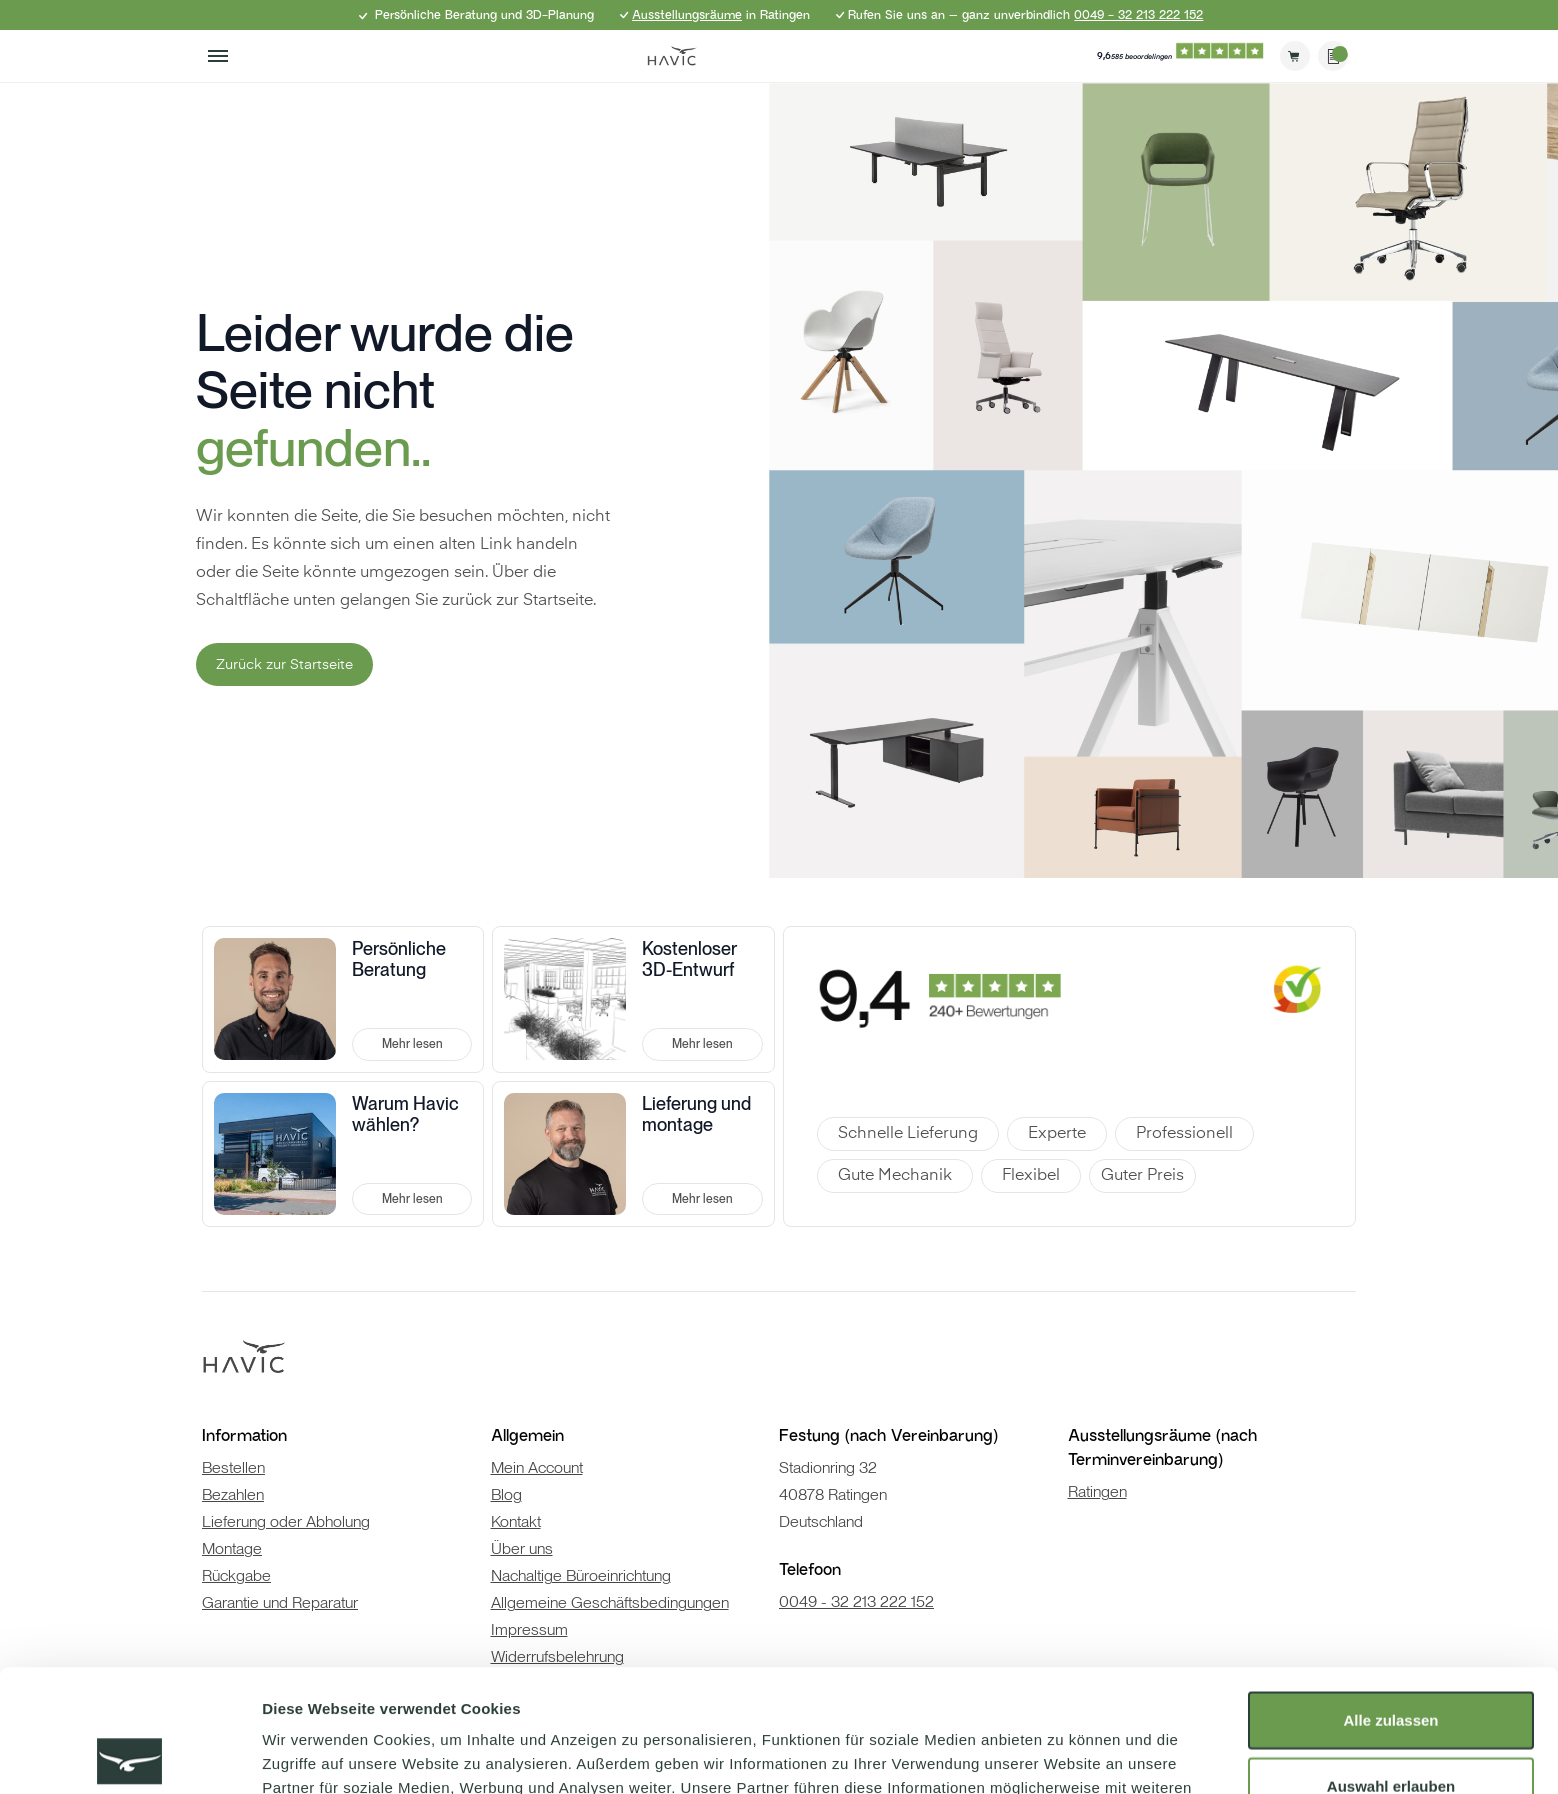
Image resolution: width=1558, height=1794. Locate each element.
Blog (506, 1494)
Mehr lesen (412, 1044)
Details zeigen (1063, 1754)
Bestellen (233, 1467)
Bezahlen (233, 1494)
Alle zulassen (1390, 1597)
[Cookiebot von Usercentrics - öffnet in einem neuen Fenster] (129, 1755)
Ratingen (1097, 1491)
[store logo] (672, 56)
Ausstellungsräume (687, 15)
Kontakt (516, 1521)
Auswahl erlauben (1391, 1663)
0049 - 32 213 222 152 (1138, 15)
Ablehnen (1391, 1728)
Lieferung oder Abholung (286, 1521)
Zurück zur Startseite (284, 665)
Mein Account (537, 1467)
